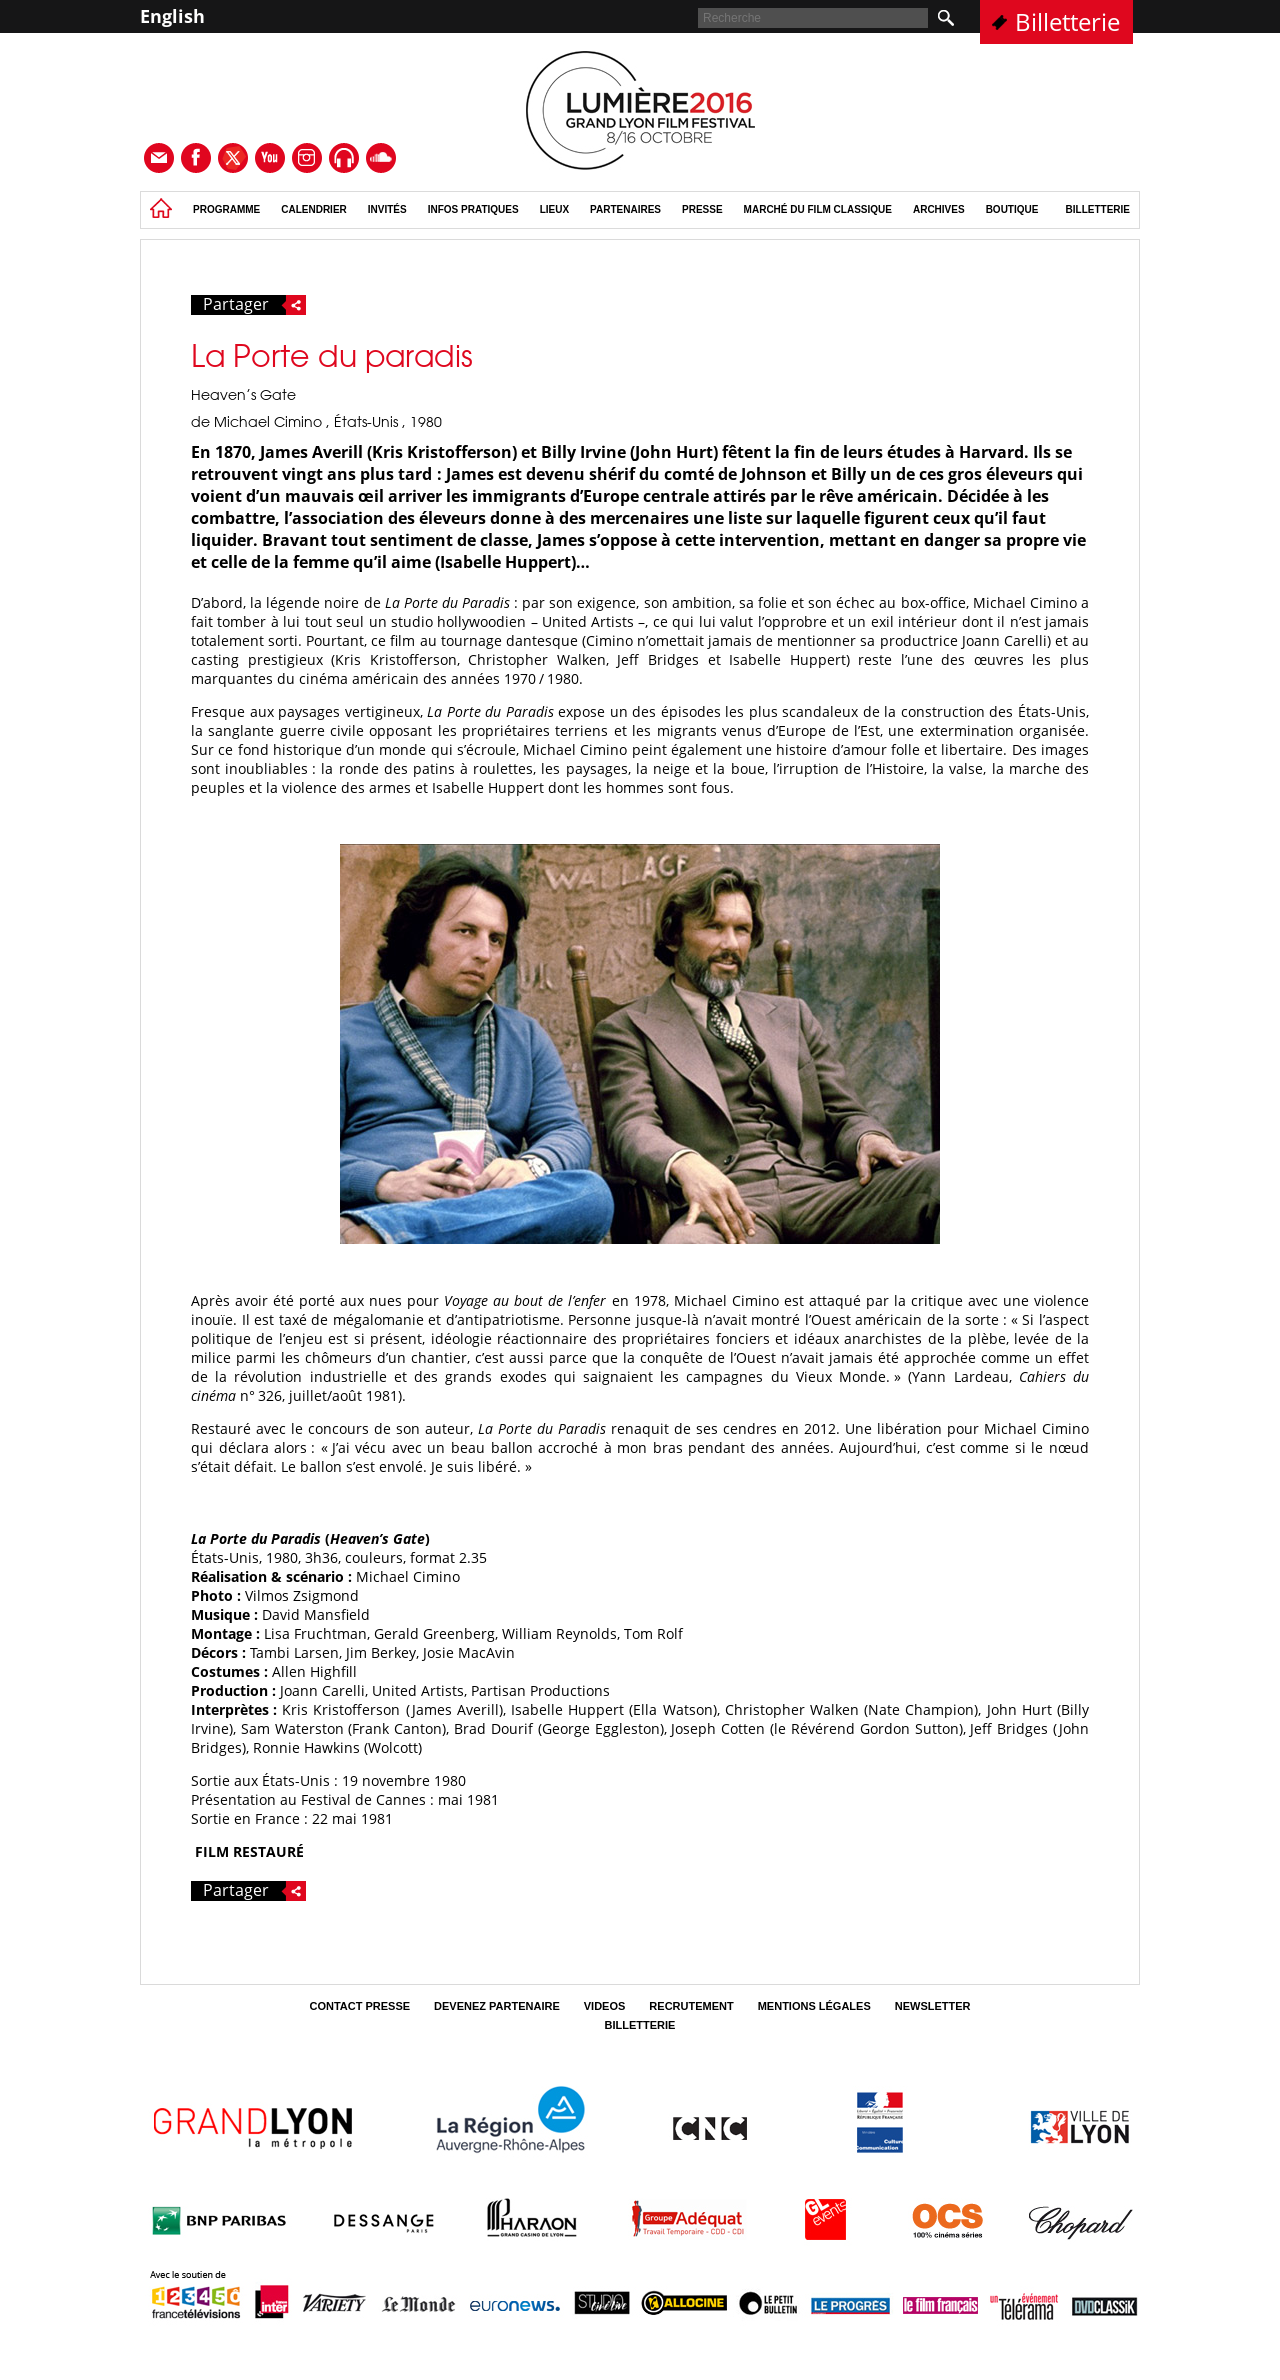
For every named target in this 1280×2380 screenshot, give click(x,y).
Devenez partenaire (497, 2006)
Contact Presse (359, 2006)
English (172, 16)
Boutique (1012, 209)
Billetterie (1067, 21)
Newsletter (933, 2006)
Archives (939, 209)
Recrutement (691, 2006)
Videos (605, 2006)
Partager (254, 305)
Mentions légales (814, 2006)
